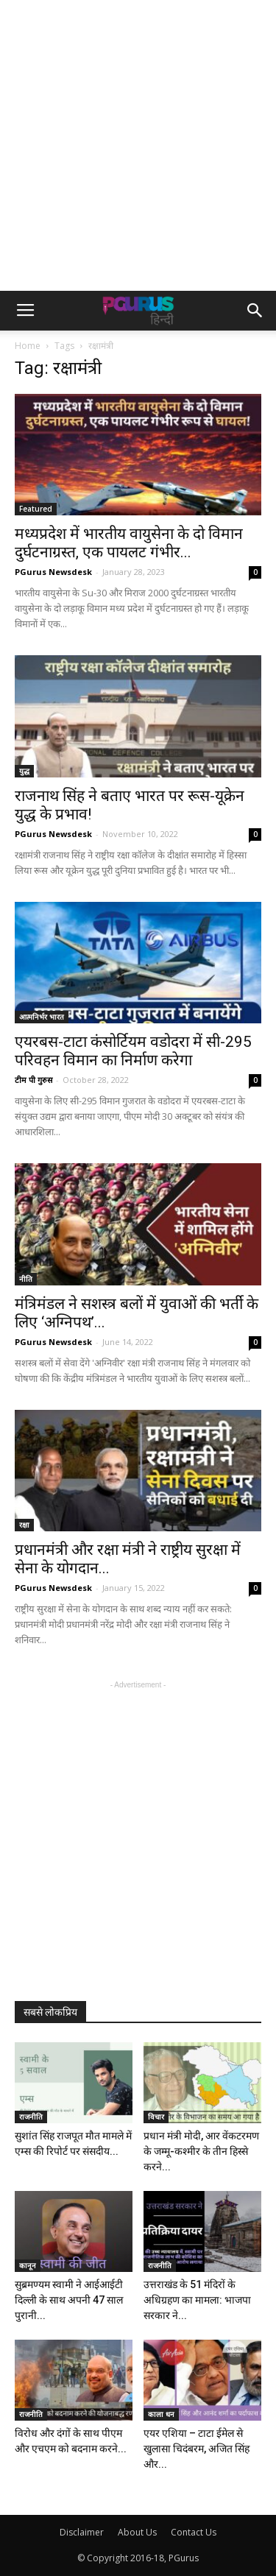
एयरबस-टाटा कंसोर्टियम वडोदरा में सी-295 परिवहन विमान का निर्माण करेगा (133, 1051)
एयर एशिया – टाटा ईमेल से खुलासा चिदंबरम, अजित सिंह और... (197, 2448)
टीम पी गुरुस (33, 1079)
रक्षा (24, 1525)
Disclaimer (82, 2532)
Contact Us (193, 2532)
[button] (255, 311)
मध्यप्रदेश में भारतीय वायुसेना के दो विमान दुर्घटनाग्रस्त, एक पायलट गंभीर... (129, 543)
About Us (137, 2532)
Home (27, 345)
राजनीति (31, 2116)
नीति (25, 1279)
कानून (27, 2265)
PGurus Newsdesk (53, 571)
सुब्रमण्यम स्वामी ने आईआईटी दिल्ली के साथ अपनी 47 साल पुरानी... (69, 2300)
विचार (156, 2116)
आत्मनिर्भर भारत (41, 1017)
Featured (35, 509)
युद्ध (24, 771)
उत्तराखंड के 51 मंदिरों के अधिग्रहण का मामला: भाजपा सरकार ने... (197, 2300)
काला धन (161, 2414)
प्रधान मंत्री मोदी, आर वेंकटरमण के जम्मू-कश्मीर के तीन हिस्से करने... (201, 2151)
